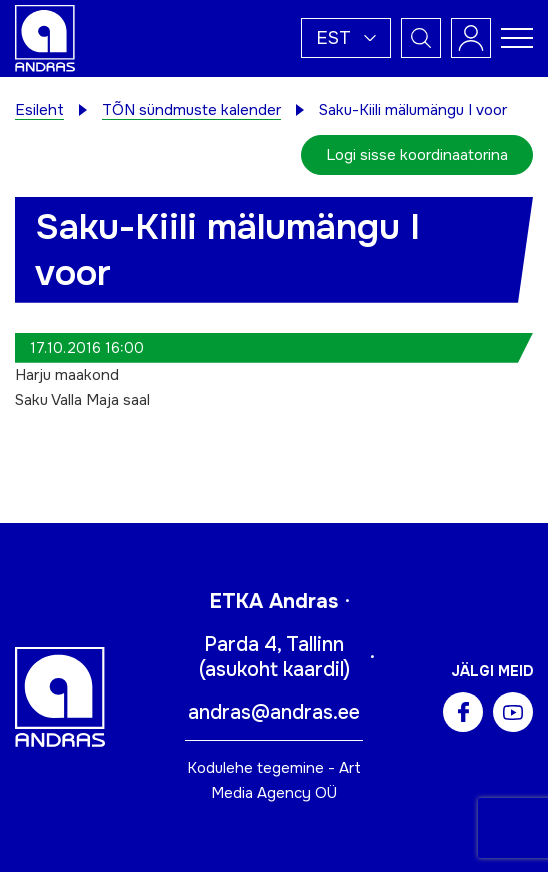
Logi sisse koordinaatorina (417, 155)
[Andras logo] (45, 37)
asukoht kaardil (274, 669)
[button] (346, 38)
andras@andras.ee (274, 712)
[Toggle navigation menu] (517, 38)
